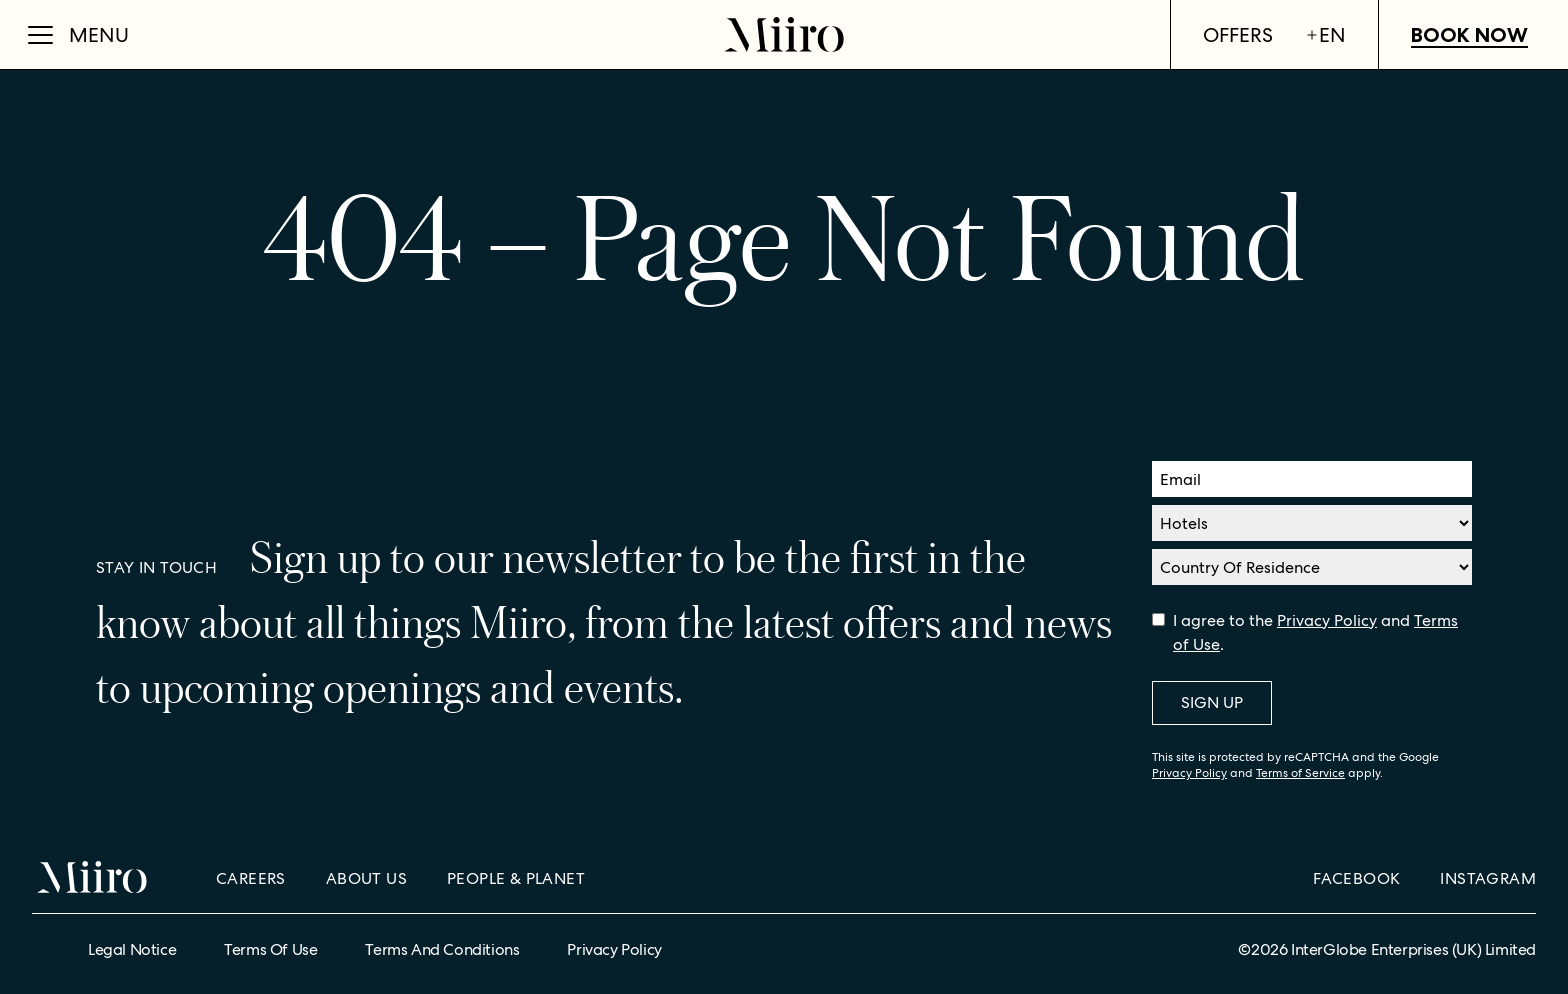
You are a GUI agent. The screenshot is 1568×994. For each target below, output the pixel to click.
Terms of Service (1300, 773)
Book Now (1469, 35)
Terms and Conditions (442, 949)
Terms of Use (270, 949)
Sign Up (1212, 702)
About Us (366, 878)
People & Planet (516, 878)
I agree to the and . (1315, 632)
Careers (251, 878)
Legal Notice (132, 949)
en (1325, 35)
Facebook (1356, 878)
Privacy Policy (1327, 620)
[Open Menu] (78, 35)
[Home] (784, 34)
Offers (1238, 35)
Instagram (1488, 878)
